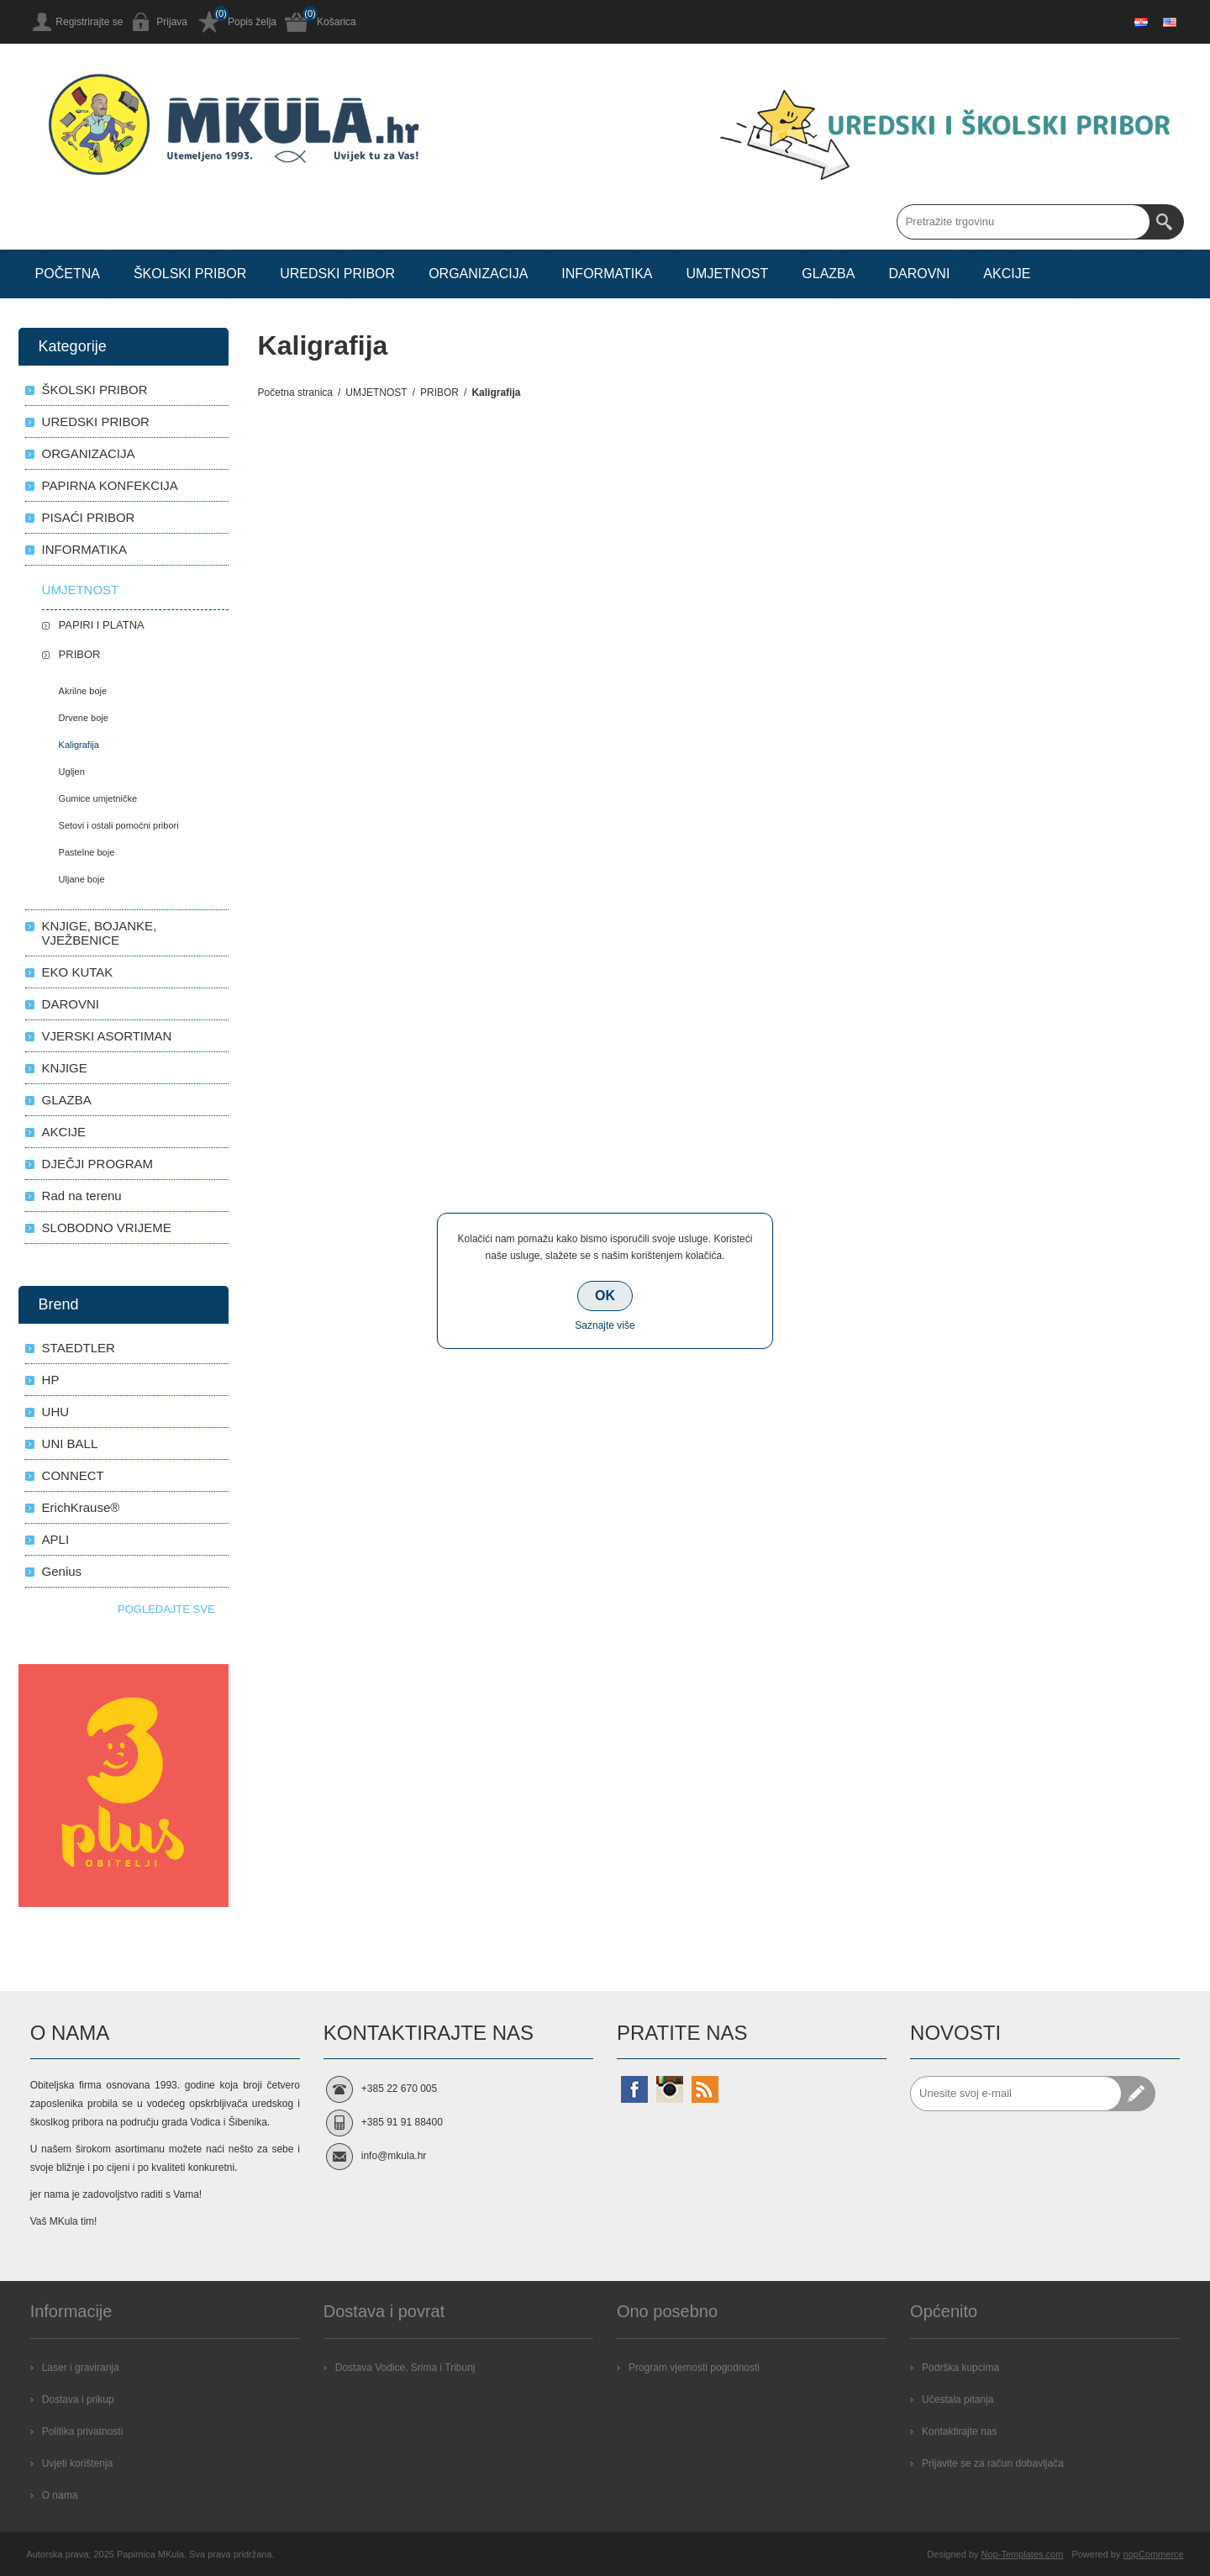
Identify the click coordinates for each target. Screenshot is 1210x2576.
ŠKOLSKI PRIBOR (95, 389)
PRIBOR (80, 654)
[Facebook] (634, 2089)
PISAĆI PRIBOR (88, 517)
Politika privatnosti (83, 2431)
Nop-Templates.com (1022, 2554)
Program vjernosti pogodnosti (694, 2367)
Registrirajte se (89, 22)
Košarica (336, 22)
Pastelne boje (87, 852)
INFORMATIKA (84, 549)
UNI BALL (70, 1443)
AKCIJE (64, 1132)
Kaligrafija (79, 745)
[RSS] (705, 2089)
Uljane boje (82, 879)
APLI (56, 1539)
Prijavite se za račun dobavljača (993, 2463)
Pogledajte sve (166, 1609)
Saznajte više (604, 1325)
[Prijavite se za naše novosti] (1016, 2093)
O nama (60, 2495)
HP (51, 1379)
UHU (56, 1411)
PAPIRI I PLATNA (102, 625)
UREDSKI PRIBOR (96, 421)
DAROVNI (70, 1004)
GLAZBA (67, 1100)
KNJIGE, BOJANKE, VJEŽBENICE (99, 933)
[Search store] (1023, 222)
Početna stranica (295, 392)
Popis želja (252, 22)
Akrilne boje (83, 691)
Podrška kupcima (960, 2367)
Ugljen (72, 771)
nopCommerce (1153, 2554)
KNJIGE (64, 1068)
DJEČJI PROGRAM (98, 1163)
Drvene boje (83, 718)
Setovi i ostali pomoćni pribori (119, 825)
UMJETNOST (80, 589)
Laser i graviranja (80, 2367)
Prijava (171, 22)
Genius (62, 1571)
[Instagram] (669, 2089)
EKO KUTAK (77, 972)
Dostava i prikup (78, 2399)
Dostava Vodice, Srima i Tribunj (405, 2367)
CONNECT (73, 1475)
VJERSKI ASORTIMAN (107, 1036)
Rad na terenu (82, 1195)
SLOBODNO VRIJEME (106, 1227)
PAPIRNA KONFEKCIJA (110, 485)
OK (605, 1295)
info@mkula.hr (394, 2156)
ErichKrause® (81, 1507)
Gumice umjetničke (98, 798)
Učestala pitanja (957, 2399)
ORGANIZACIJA (88, 453)
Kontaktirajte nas (959, 2431)
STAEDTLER (78, 1348)
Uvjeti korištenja (77, 2463)
